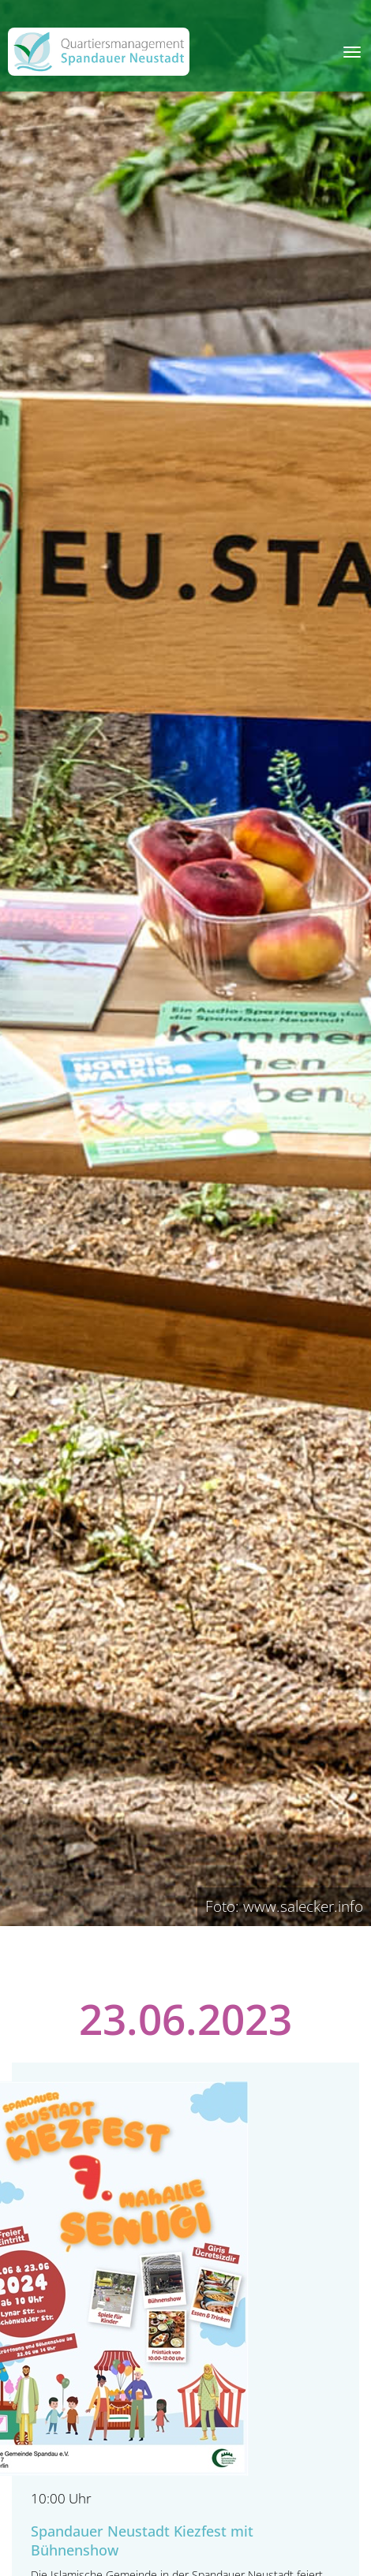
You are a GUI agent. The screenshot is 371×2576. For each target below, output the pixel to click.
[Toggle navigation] (352, 52)
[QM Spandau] (98, 52)
